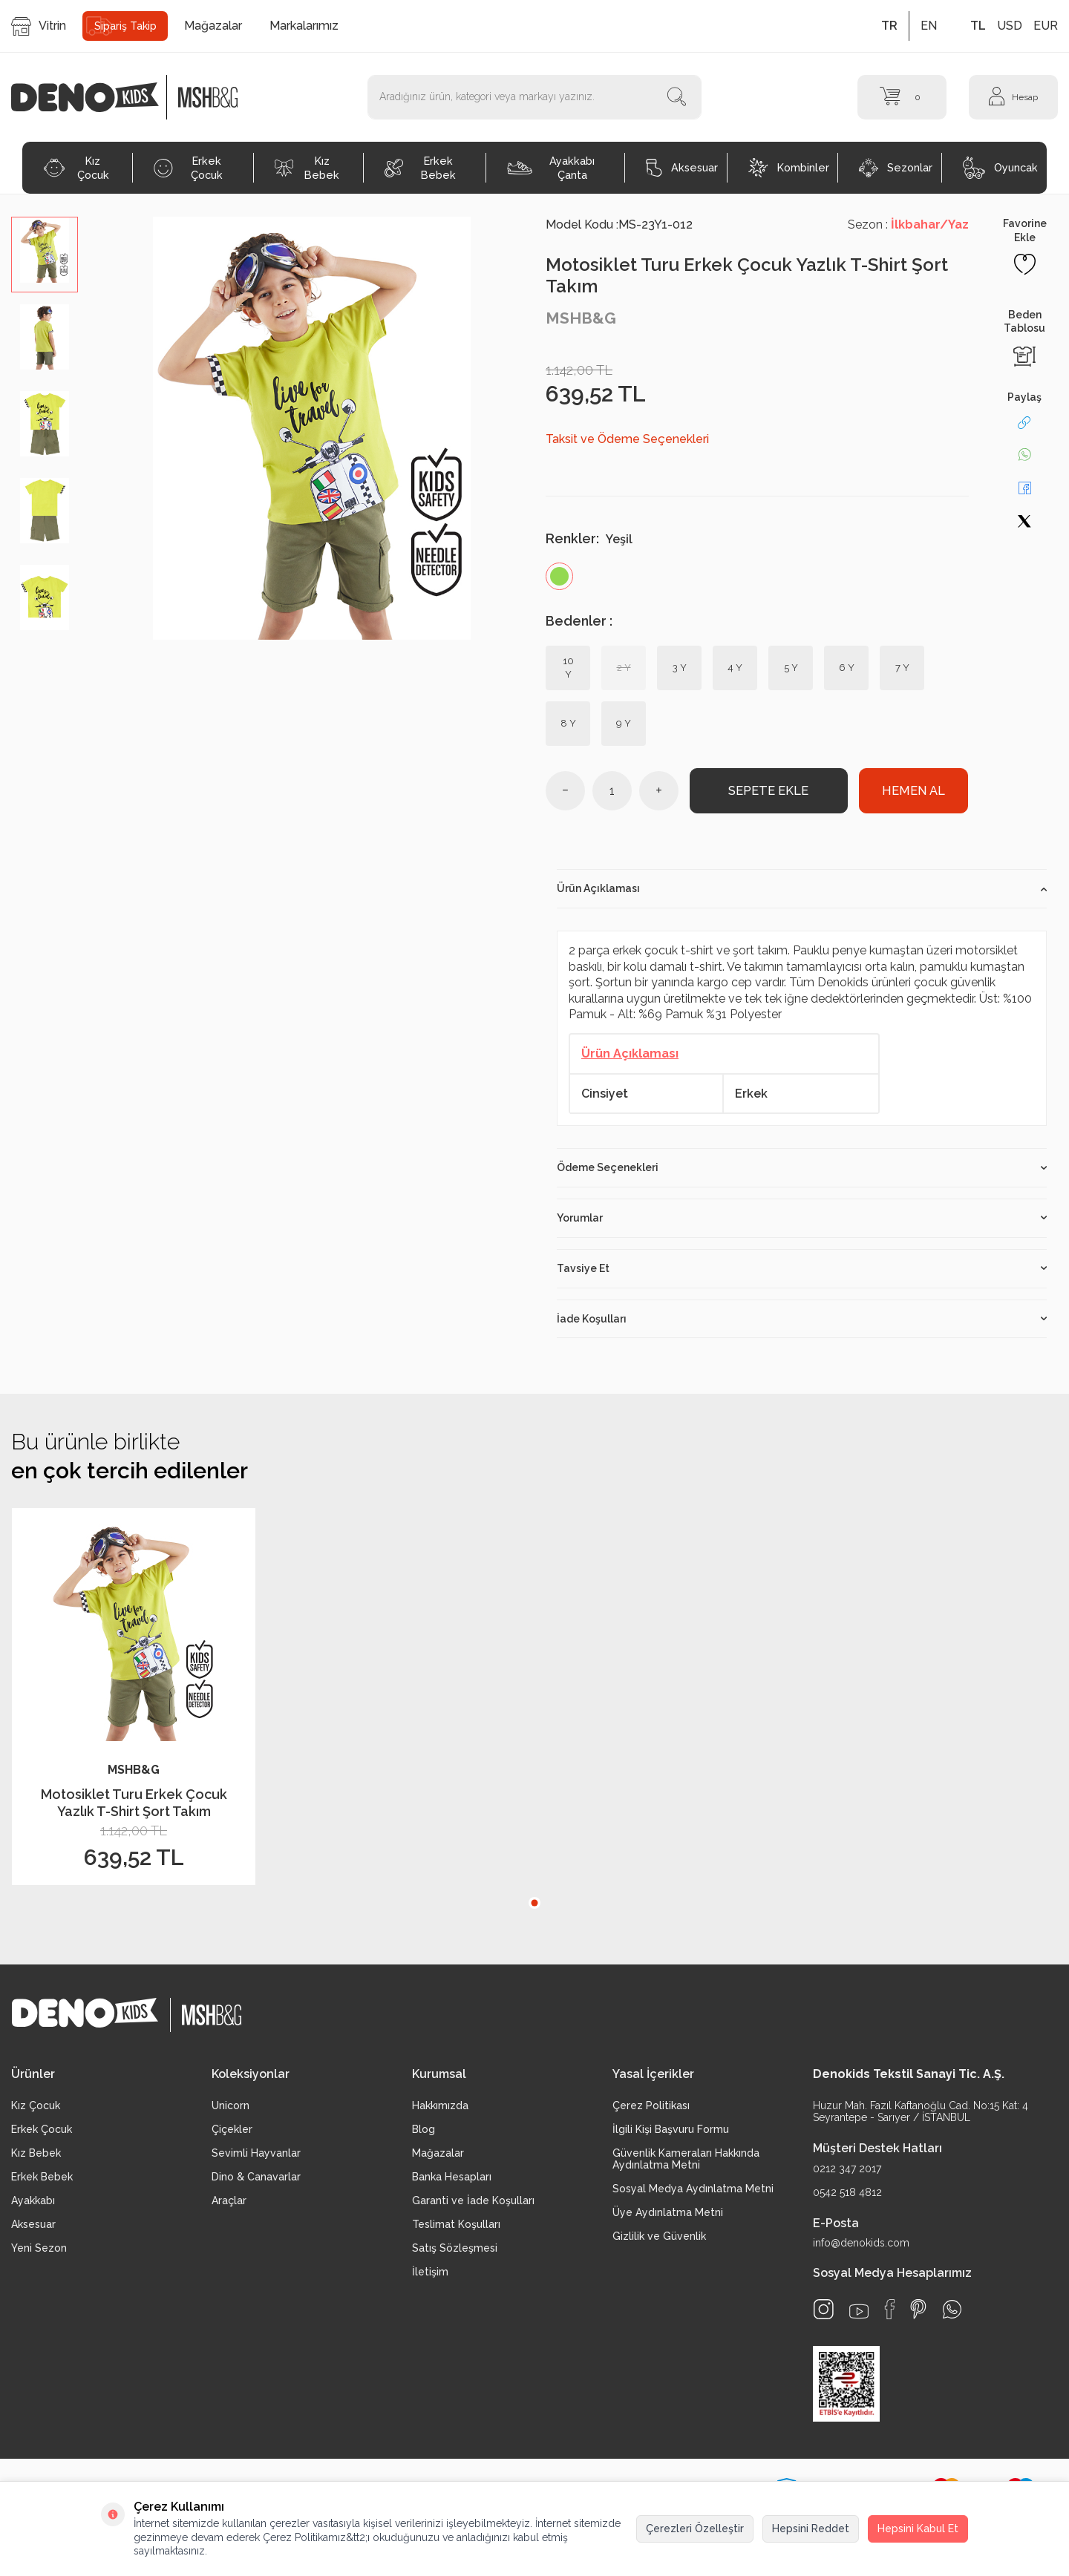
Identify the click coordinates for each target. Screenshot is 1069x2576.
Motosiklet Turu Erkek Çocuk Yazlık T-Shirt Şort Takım (134, 1808)
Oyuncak (1000, 168)
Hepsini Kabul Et (917, 2528)
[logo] (92, 97)
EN (929, 26)
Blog (423, 2135)
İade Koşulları (802, 1325)
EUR (1045, 26)
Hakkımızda (440, 2111)
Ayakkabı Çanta (551, 167)
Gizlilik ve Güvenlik (659, 2242)
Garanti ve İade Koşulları (473, 2206)
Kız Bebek (307, 167)
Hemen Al (913, 794)
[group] (311, 428)
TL (978, 26)
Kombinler (788, 167)
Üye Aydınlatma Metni (667, 2218)
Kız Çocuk (76, 167)
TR (889, 26)
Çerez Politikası (651, 2111)
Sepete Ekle (769, 794)
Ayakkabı (33, 2206)
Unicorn (230, 2111)
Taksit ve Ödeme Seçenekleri (627, 439)
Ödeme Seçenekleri (802, 1173)
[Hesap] (1013, 97)
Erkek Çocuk (188, 167)
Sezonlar (895, 167)
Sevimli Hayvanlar (256, 2159)
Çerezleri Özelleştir (695, 2528)
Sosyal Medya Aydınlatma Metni (693, 2194)
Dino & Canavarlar (256, 2183)
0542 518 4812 (847, 2198)
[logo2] (208, 97)
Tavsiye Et (802, 1274)
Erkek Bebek (420, 167)
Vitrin (38, 26)
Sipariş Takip (125, 26)
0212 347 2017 (847, 2174)
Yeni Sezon (39, 2254)
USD (1009, 26)
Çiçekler (232, 2135)
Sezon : (908, 224)
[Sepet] (902, 97)
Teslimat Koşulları (456, 2230)
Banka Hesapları (451, 2183)
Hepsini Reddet (810, 2528)
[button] (534, 1909)
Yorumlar (802, 1224)
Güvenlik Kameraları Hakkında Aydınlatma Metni (685, 2165)
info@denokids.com (861, 2249)
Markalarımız (304, 26)
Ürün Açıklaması (802, 895)
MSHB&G (581, 318)
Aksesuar (682, 168)
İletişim (430, 2278)
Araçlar (229, 2206)
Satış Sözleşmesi (454, 2254)
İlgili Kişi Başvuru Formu (670, 2135)
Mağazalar (213, 26)
